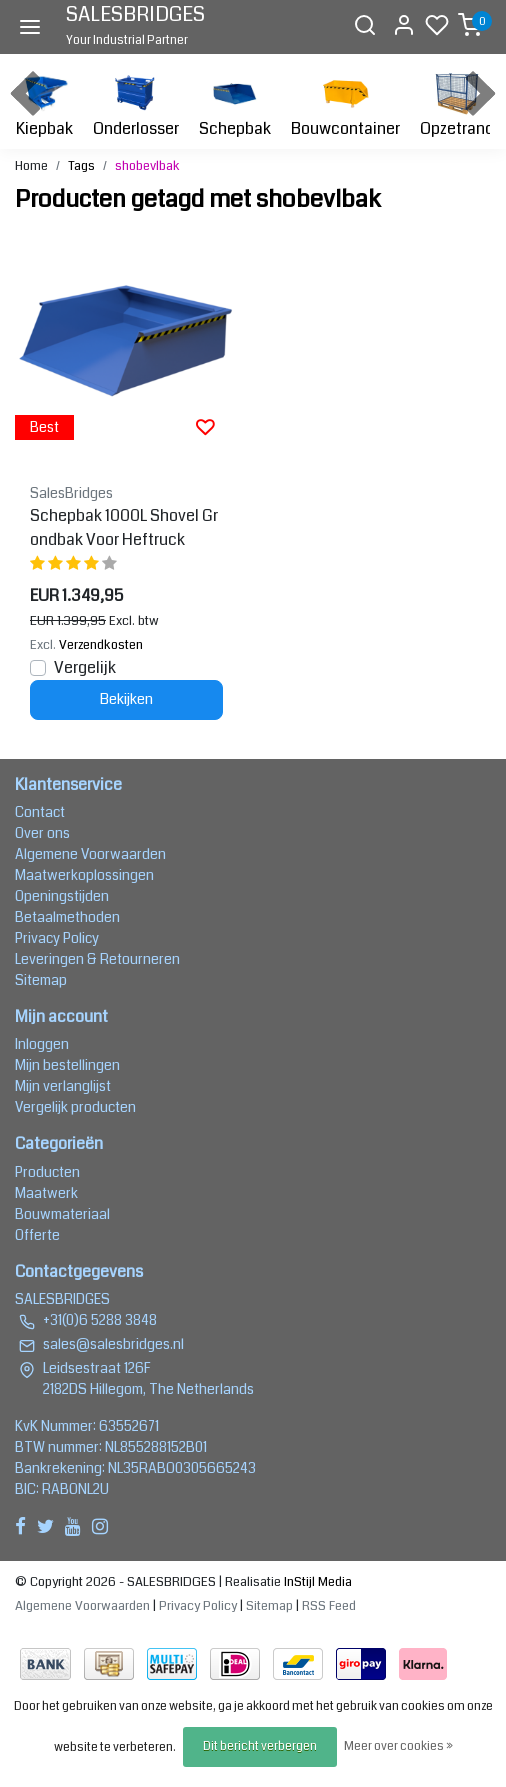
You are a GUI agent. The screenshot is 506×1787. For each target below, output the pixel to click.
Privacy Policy (57, 938)
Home (31, 166)
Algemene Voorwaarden (90, 854)
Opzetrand (457, 103)
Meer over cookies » (398, 1746)
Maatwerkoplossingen (84, 875)
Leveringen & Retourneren (97, 959)
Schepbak (235, 103)
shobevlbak (147, 166)
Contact (40, 812)
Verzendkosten (101, 645)
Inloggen (42, 1044)
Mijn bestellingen (67, 1065)
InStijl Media (316, 1582)
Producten (47, 1172)
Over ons (42, 833)
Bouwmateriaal (62, 1214)
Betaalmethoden (67, 917)
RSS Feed (329, 1606)
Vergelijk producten (75, 1107)
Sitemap (41, 980)
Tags (81, 166)
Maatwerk (46, 1193)
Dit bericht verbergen (260, 1746)
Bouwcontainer (345, 103)
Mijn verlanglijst (63, 1086)
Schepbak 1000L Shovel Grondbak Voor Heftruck (124, 527)
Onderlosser (136, 103)
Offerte (37, 1235)
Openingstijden (62, 896)
